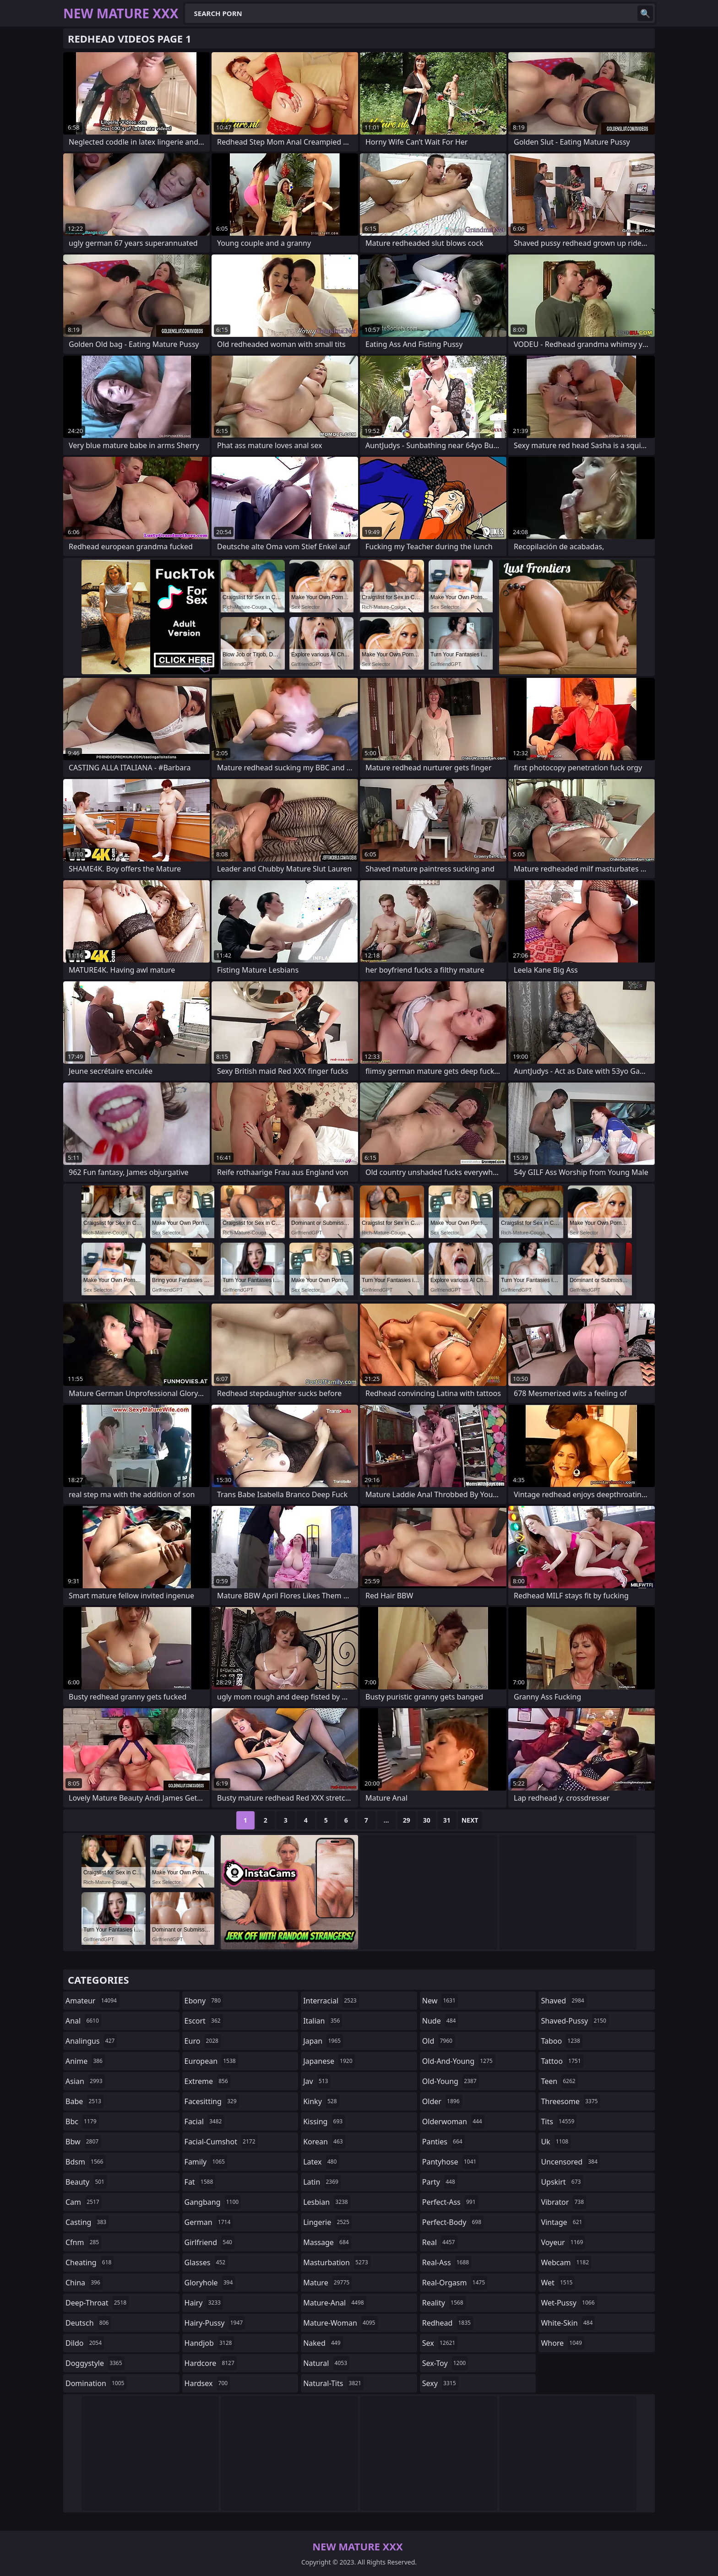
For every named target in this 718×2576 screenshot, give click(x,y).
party (439, 2182)
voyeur (563, 2242)
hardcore (211, 2363)
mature (327, 2282)
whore (562, 2343)
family (206, 2162)
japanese (328, 2061)
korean (324, 2141)
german (209, 2222)
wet (558, 2282)
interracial (331, 2001)
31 (447, 1820)
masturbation (336, 2262)
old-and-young (458, 2061)
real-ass (446, 2262)
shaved (563, 2001)
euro (203, 2041)
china (84, 2282)
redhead (447, 2323)
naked (323, 2343)
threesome (570, 2101)
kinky (321, 2101)
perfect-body (453, 2222)
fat (200, 2182)
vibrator (563, 2202)
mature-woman (340, 2323)
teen (559, 2081)
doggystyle (95, 2363)
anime (85, 2061)
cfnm (83, 2242)
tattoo (562, 2061)
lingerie (327, 2222)
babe (84, 2101)
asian (85, 2081)
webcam (566, 2262)
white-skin (568, 2323)
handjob (209, 2343)
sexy (440, 2383)
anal (83, 2021)
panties (443, 2141)
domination (95, 2383)
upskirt (562, 2182)
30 (426, 1820)
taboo (561, 2041)
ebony (204, 2001)
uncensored (570, 2162)
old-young (450, 2081)
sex (439, 2343)
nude (440, 2021)
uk (556, 2141)
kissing (324, 2121)
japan (323, 2041)
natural (326, 2363)
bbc (82, 2121)
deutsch (88, 2323)
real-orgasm (454, 2282)
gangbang (213, 2202)
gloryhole (210, 2282)
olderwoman (453, 2121)
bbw (83, 2141)
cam (83, 2202)
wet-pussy (569, 2303)
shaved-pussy (574, 2021)
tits (559, 2121)
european (211, 2061)
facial (204, 2121)
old (438, 2041)
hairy (204, 2303)
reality (444, 2303)
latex (321, 2162)
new (440, 2001)
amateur (92, 2001)
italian (322, 2021)
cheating (89, 2262)
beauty (86, 2182)
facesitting (212, 2101)
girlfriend (209, 2242)
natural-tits (333, 2383)
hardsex (207, 2383)
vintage (562, 2222)
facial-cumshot (221, 2141)
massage (327, 2242)
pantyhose (450, 2162)
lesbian (326, 2202)
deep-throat (97, 2303)
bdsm (85, 2162)
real (439, 2242)
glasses (206, 2262)
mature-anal (334, 2303)
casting (87, 2222)
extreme (207, 2081)
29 (406, 1820)
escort (204, 2021)
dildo (84, 2343)
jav (316, 2081)
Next (470, 1820)
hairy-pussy (215, 2323)
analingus (91, 2041)
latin (322, 2182)
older (442, 2101)
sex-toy (445, 2363)
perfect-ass (450, 2202)
